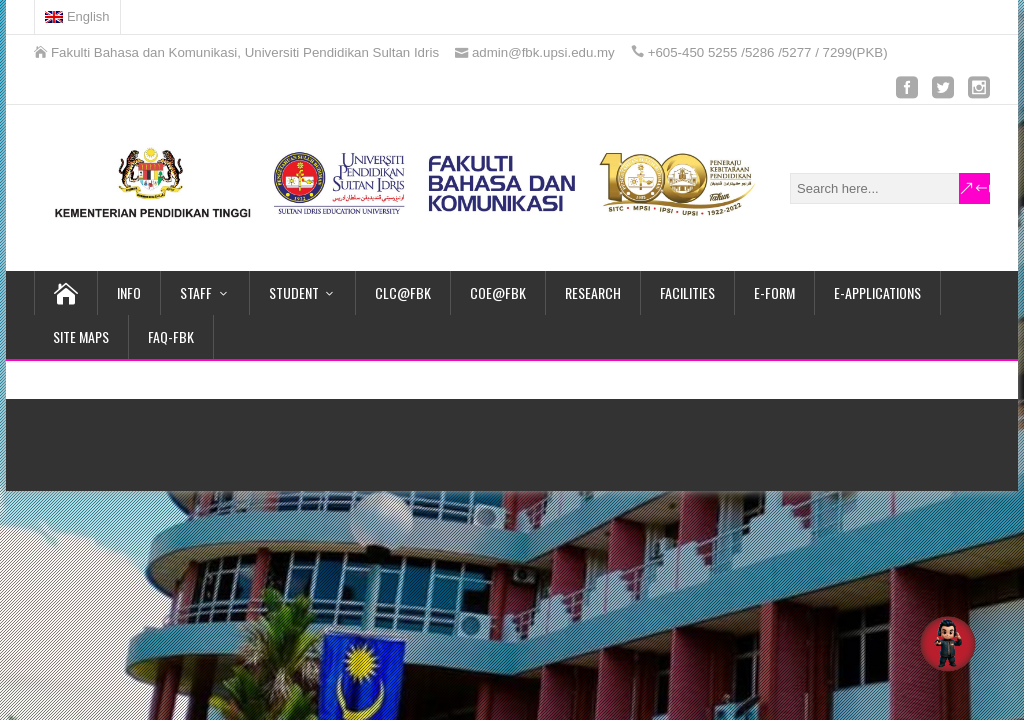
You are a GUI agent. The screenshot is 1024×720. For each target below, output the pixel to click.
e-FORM (774, 292)
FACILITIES (687, 292)
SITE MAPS (81, 336)
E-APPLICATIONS (877, 292)
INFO (129, 292)
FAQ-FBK (171, 336)
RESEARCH (593, 292)
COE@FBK (498, 292)
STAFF (196, 292)
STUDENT (294, 292)
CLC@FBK (403, 292)
